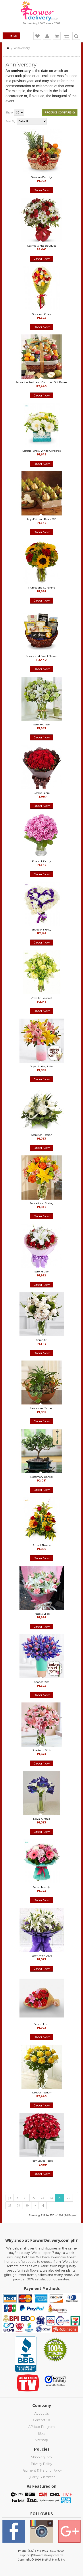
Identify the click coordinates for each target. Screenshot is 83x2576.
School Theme (41, 1547)
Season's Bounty (41, 179)
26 (68, 2198)
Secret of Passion (41, 1136)
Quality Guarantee (42, 2477)
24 (51, 2198)
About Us (41, 2414)
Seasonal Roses (41, 315)
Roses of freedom (41, 2094)
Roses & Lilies (41, 1615)
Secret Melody (41, 1889)
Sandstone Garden (41, 1410)
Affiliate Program (41, 2427)
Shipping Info (41, 2457)
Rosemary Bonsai (41, 1478)
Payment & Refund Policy (41, 2470)
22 (33, 2198)
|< (9, 2198)
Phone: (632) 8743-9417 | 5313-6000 (41, 2551)
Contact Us (41, 2420)
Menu (11, 36)
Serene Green (41, 726)
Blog (41, 2433)
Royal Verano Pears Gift (42, 521)
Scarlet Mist (41, 1683)
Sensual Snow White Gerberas (41, 452)
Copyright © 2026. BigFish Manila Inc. (42, 2559)
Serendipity (41, 1273)
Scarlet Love (41, 2025)
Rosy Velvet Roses (42, 2162)
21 (25, 2198)
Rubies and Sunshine (41, 589)
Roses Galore (41, 794)
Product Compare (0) (60, 112)
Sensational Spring (42, 1205)
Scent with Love (41, 1957)
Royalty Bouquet (41, 999)
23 (42, 2198)
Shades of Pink (41, 1752)
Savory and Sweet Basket (41, 657)
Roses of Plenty (41, 862)
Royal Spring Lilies (41, 1068)
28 (18, 2205)
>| (42, 2205)
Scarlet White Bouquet (41, 247)
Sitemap (41, 2440)
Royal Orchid (41, 1820)
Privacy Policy (41, 2464)
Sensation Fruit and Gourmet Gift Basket (41, 384)
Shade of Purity (41, 931)
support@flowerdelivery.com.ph (41, 2555)
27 (9, 2205)
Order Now (41, 190)
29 (27, 2205)
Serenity (41, 1341)
